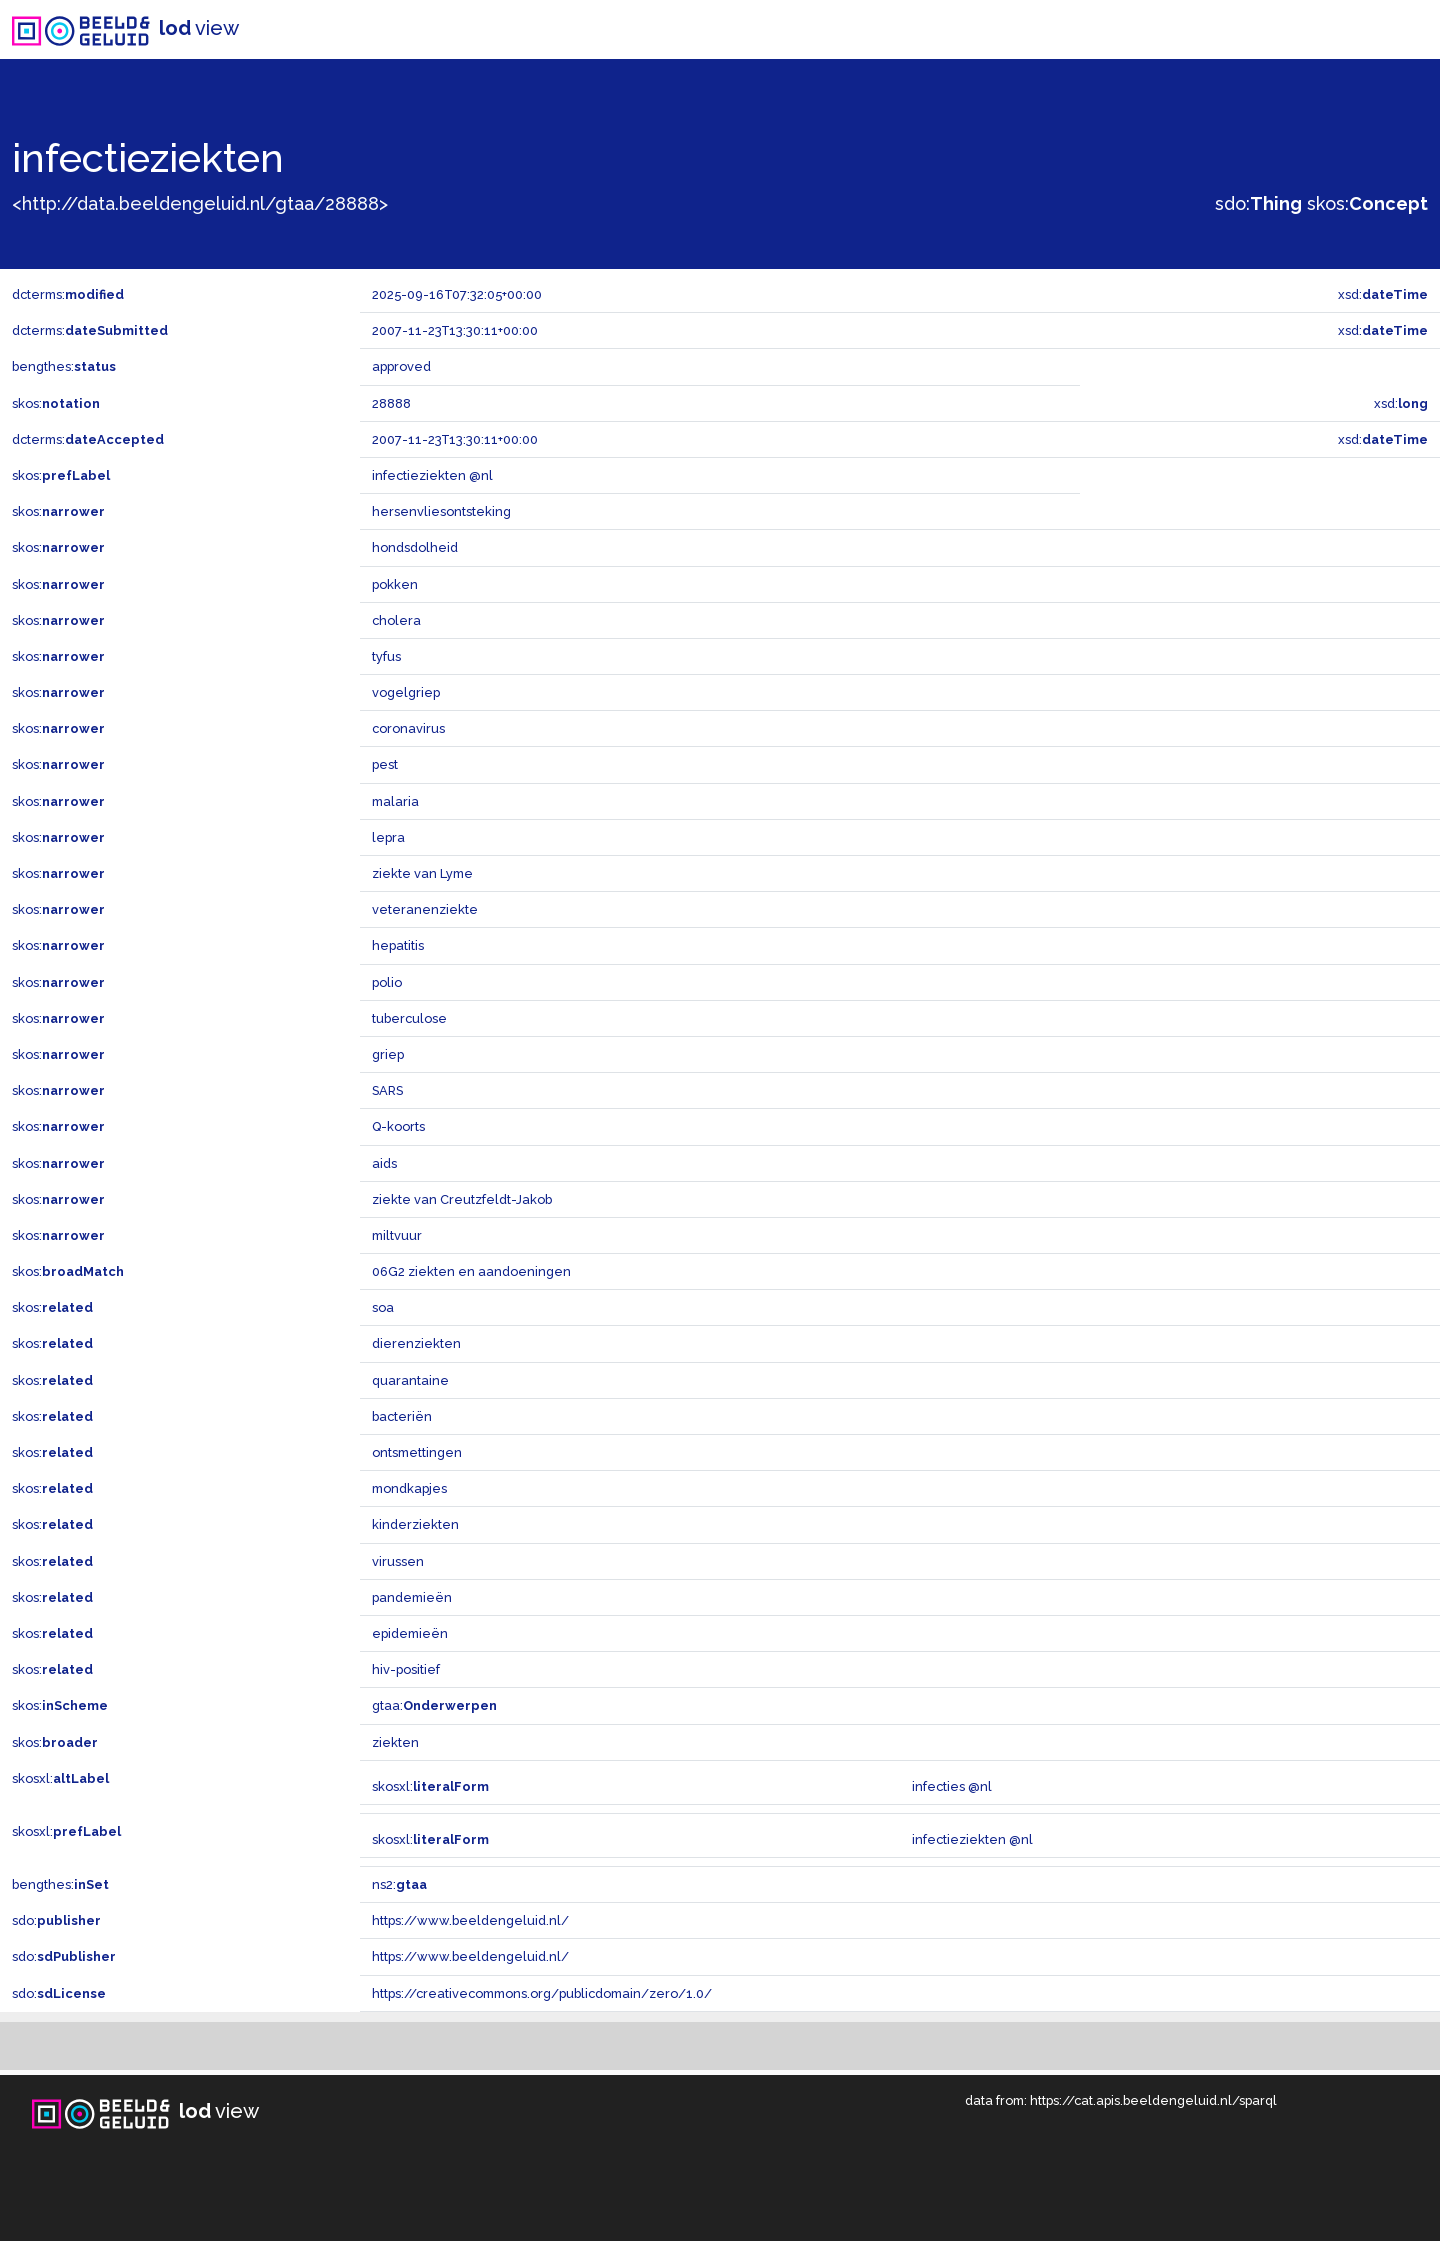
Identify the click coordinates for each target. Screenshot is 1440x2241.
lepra (388, 837)
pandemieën (412, 1597)
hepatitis (398, 945)
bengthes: (64, 366)
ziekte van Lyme (422, 873)
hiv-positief (406, 1669)
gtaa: (434, 1705)
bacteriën (402, 1416)
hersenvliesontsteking (441, 511)
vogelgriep (406, 692)
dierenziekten (416, 1343)
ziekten (395, 1742)
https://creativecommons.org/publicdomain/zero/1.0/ (542, 1993)
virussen (398, 1561)
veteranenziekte (425, 909)
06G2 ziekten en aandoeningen (471, 1271)
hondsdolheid (415, 547)
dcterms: (68, 294)
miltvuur (397, 1235)
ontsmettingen (417, 1452)
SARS (387, 1090)
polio (387, 982)
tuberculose (409, 1018)
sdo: (1258, 203)
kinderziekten (415, 1524)
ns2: (399, 1884)
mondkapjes (409, 1488)
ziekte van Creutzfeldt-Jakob (462, 1199)
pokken (395, 584)
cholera (396, 620)
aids (384, 1163)
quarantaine (410, 1380)
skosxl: (60, 1778)
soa (383, 1307)
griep (388, 1054)
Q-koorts (398, 1126)
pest (385, 764)
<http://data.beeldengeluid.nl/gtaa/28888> (200, 203)
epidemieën (410, 1633)
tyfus (386, 656)
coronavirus (408, 728)
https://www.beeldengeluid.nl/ (470, 1920)
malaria (395, 801)
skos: (1367, 203)
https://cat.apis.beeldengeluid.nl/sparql (1153, 2100)
